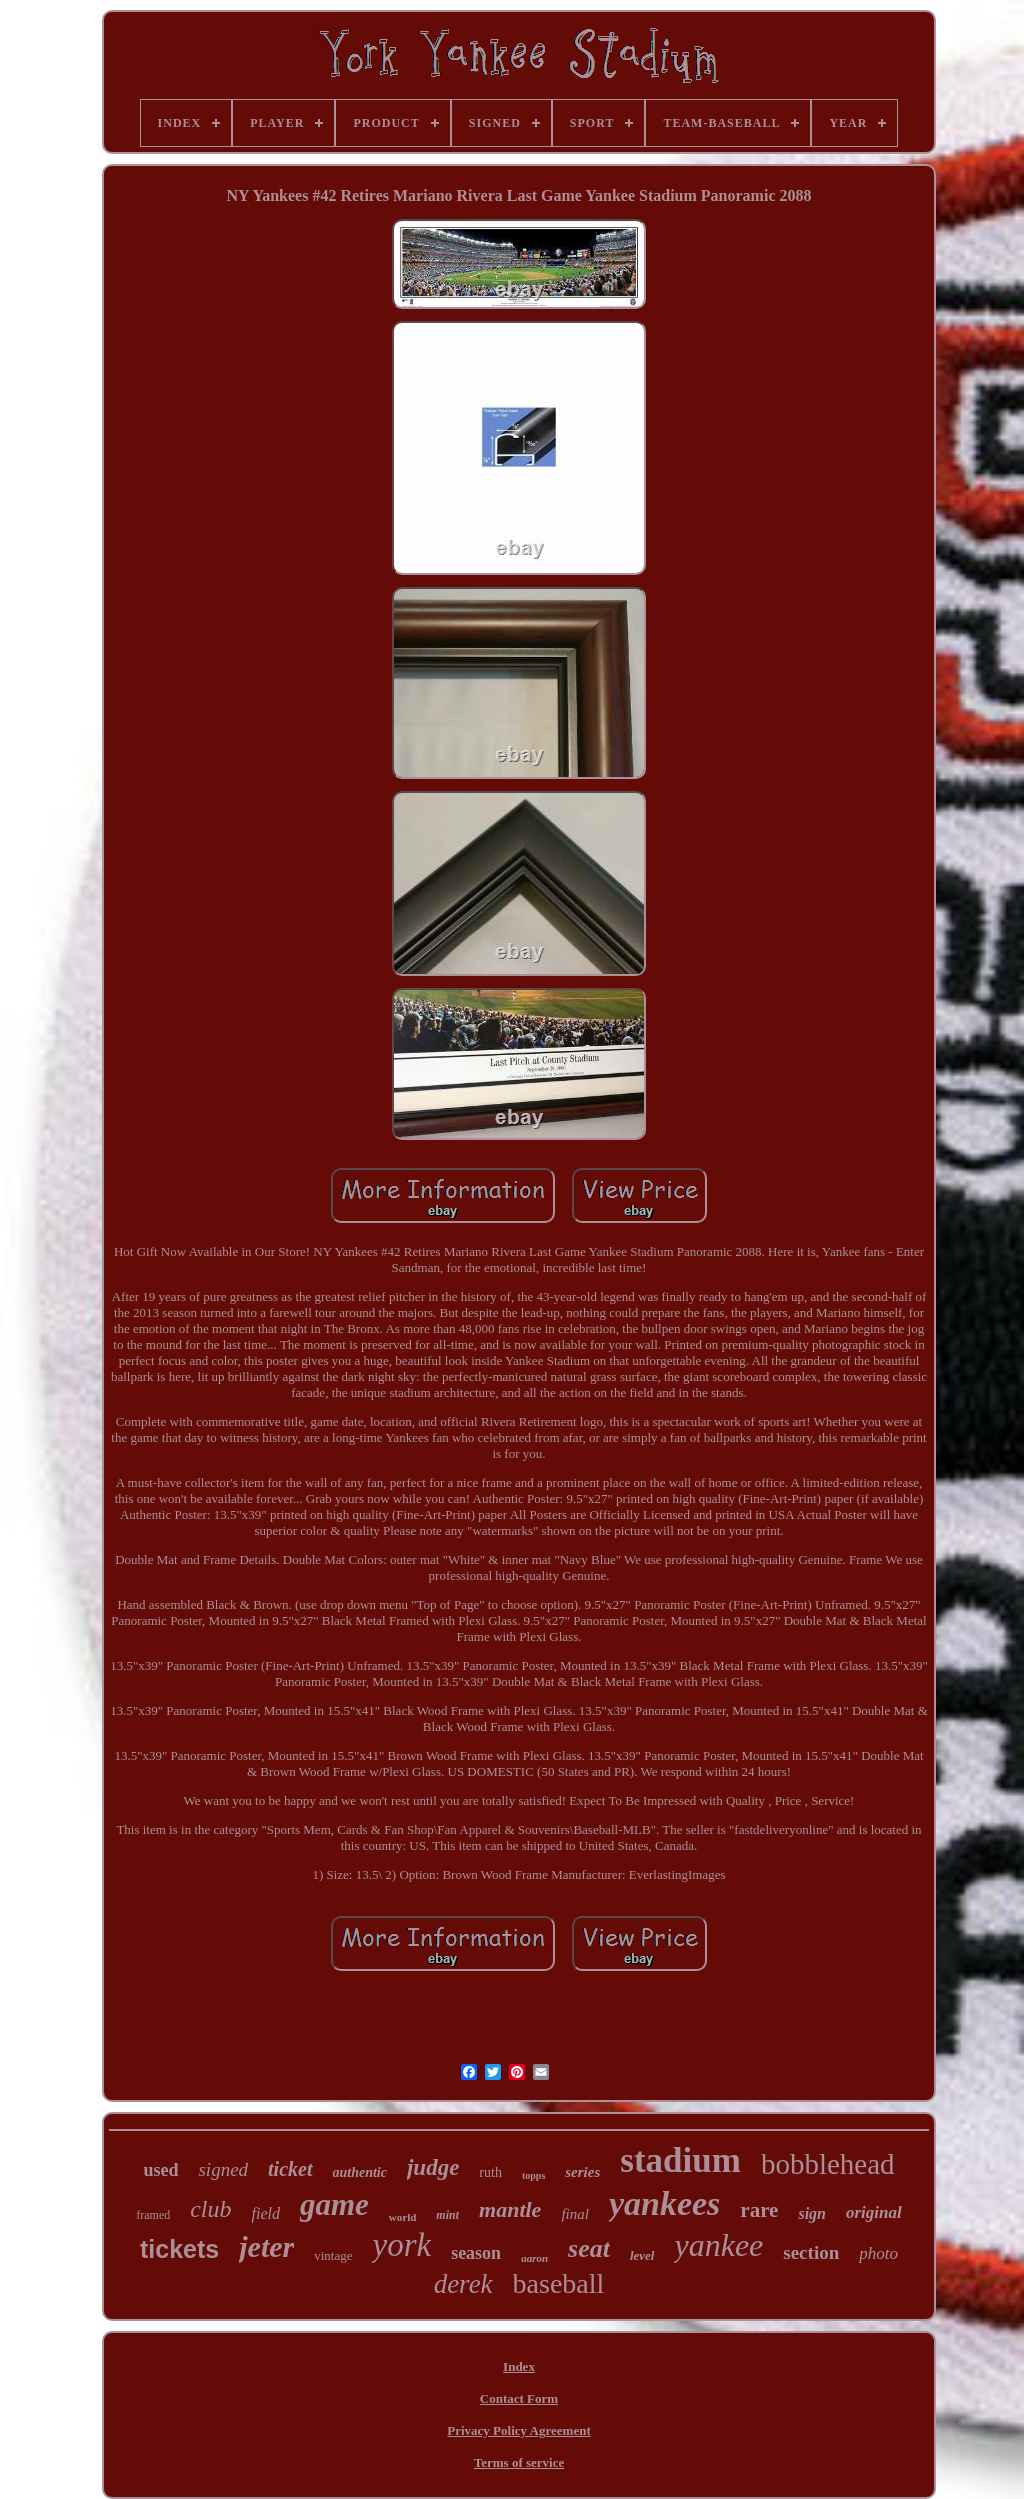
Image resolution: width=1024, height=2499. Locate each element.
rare (759, 2210)
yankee (718, 2245)
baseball (559, 2283)
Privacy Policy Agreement (518, 2430)
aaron (534, 2258)
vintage (333, 2255)
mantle (510, 2209)
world (403, 2217)
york (401, 2245)
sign (812, 2213)
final (575, 2214)
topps (533, 2175)
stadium (680, 2160)
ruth (490, 2172)
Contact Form (519, 2398)
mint (447, 2215)
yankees (664, 2203)
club (210, 2209)
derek (463, 2284)
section (811, 2252)
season (476, 2253)
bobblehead (828, 2164)
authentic (360, 2172)
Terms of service (519, 2462)
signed (223, 2169)
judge (433, 2167)
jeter (266, 2246)
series (582, 2172)
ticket (290, 2169)
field (266, 2213)
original (874, 2212)
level (642, 2255)
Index (519, 2366)
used (160, 2170)
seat (589, 2248)
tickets (179, 2249)
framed (153, 2215)
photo (878, 2253)
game (334, 2204)
